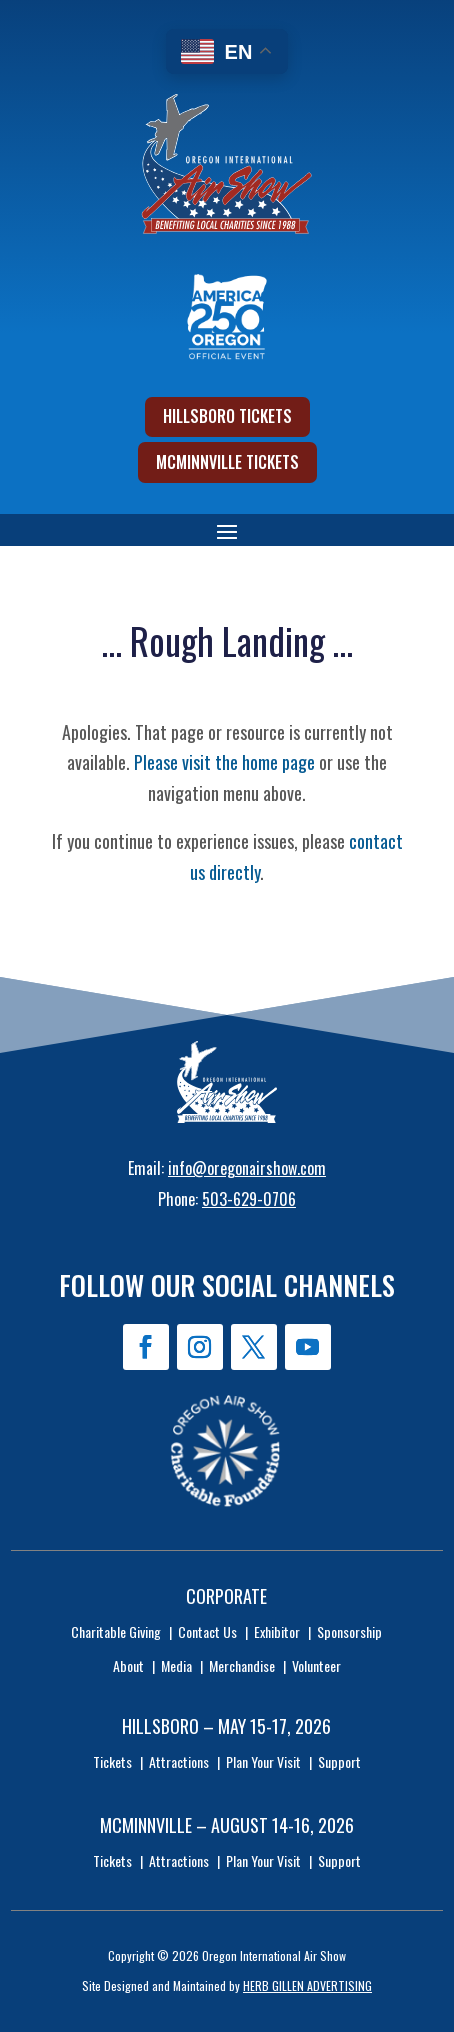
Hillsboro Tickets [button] (227, 416)
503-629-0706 (249, 1199)
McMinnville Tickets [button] (227, 462)
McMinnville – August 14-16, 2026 (227, 1825)
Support (339, 1761)
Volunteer (316, 1665)
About (128, 1665)
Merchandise (242, 1665)
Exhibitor (277, 1631)
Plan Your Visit (263, 1761)
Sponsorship (349, 1631)
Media (176, 1665)
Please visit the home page (224, 762)
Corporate (226, 1596)
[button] (227, 531)
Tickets (112, 1761)
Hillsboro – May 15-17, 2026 (226, 1726)
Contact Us (207, 1631)
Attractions (179, 1761)
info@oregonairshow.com (247, 1168)
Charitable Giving (116, 1631)
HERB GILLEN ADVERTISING (307, 1985)
